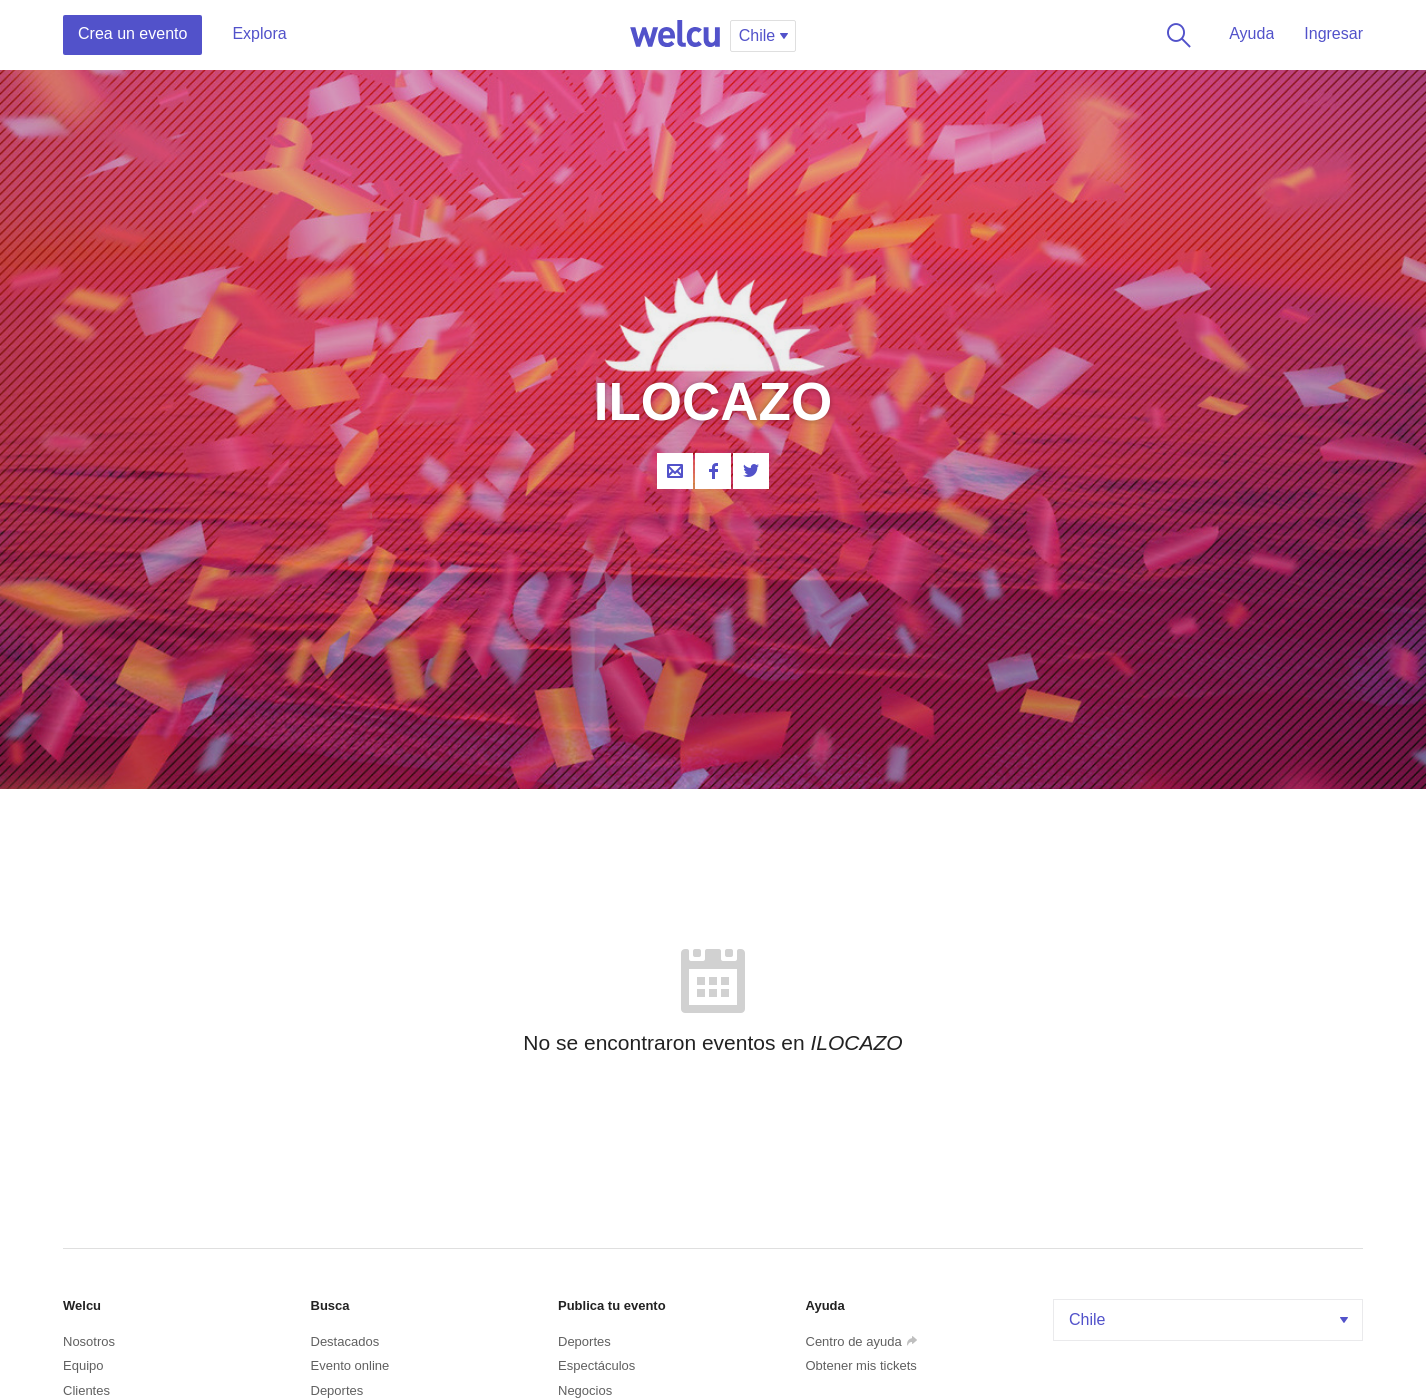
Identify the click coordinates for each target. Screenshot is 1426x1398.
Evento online (350, 1365)
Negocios (585, 1390)
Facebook (713, 471)
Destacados (345, 1341)
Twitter (751, 471)
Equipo (83, 1365)
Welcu (675, 35)
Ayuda (1251, 33)
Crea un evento (132, 33)
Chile (1210, 1319)
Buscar (1175, 35)
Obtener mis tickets (861, 1365)
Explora (259, 33)
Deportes (337, 1390)
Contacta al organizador (675, 471)
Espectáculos (596, 1365)
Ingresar (1333, 33)
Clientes (86, 1390)
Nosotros (89, 1341)
